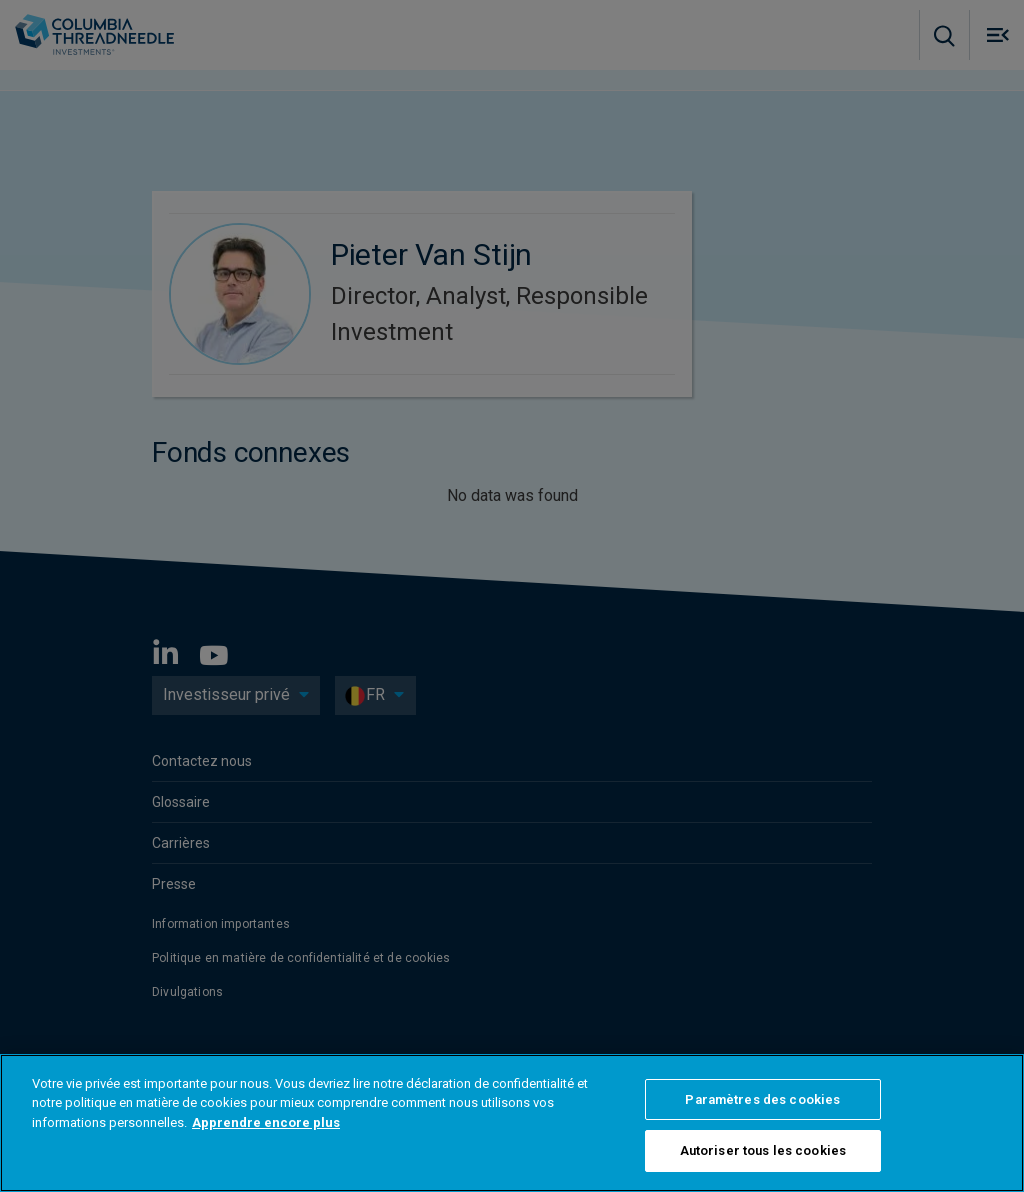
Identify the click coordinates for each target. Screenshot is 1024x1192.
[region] (512, 1123)
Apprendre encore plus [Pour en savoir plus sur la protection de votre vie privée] (266, 1122)
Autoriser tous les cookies (763, 1150)
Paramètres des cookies (762, 1099)
